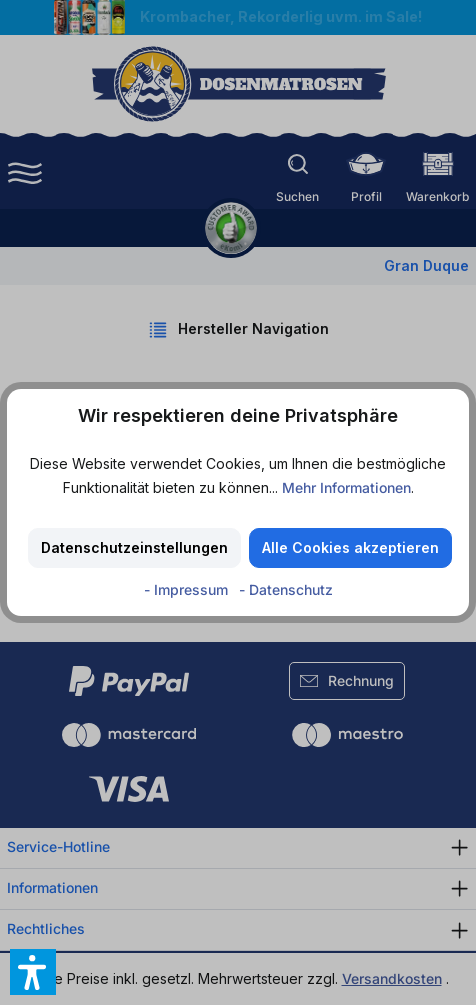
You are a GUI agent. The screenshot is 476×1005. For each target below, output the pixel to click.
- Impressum (188, 589)
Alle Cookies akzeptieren (350, 547)
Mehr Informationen (346, 487)
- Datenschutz (286, 589)
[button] (33, 972)
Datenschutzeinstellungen (134, 547)
